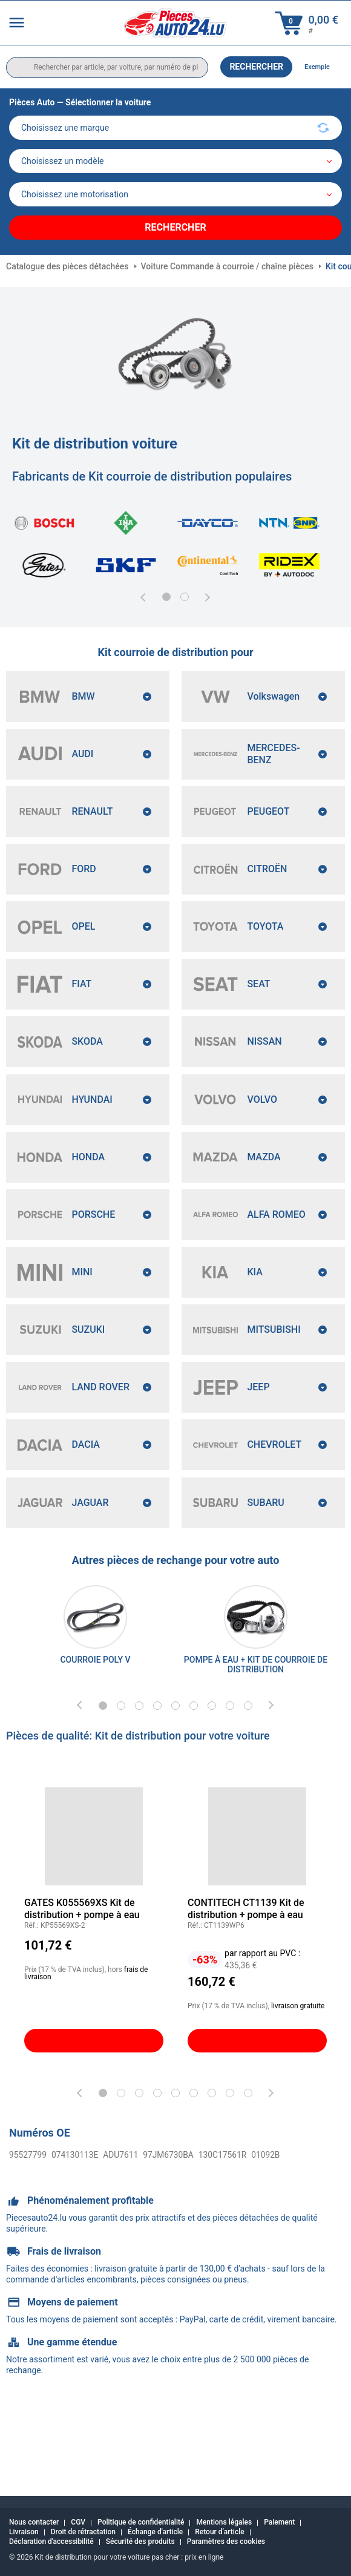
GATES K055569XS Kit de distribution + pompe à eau (82, 1989)
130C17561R (197, 2234)
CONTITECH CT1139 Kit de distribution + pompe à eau (246, 1989)
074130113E (67, 2234)
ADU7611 (107, 2234)
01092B (235, 2234)
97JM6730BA (150, 2234)
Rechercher (256, 66)
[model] (175, 161)
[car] (175, 194)
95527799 (25, 2234)
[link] (95, 1697)
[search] (107, 67)
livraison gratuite (297, 2086)
